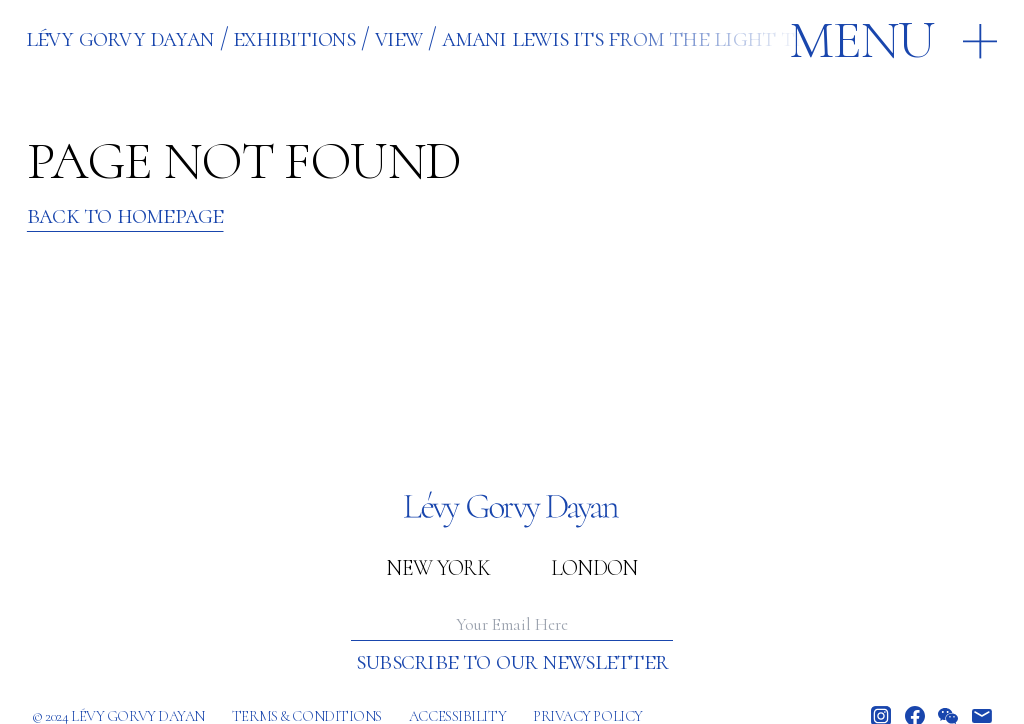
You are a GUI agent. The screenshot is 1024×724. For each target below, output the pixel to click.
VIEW (399, 37)
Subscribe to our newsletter (512, 661)
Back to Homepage (125, 215)
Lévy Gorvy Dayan (120, 37)
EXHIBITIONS (294, 37)
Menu (862, 40)
